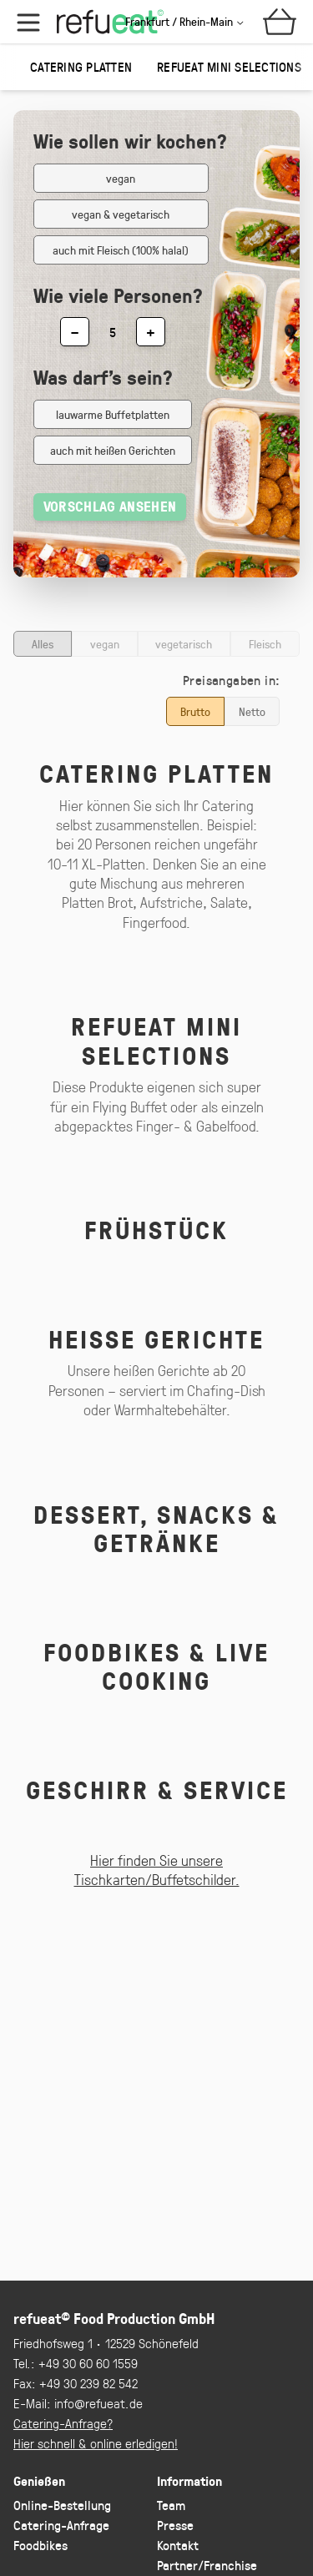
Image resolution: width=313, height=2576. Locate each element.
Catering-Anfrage (61, 2524)
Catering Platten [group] (81, 66)
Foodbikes (40, 2544)
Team (171, 2504)
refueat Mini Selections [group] (229, 66)
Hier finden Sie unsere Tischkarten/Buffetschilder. (157, 1869)
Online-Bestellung (62, 2504)
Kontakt (178, 2544)
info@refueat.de (98, 2403)
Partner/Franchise (207, 2564)
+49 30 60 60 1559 (88, 2363)
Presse (175, 2524)
